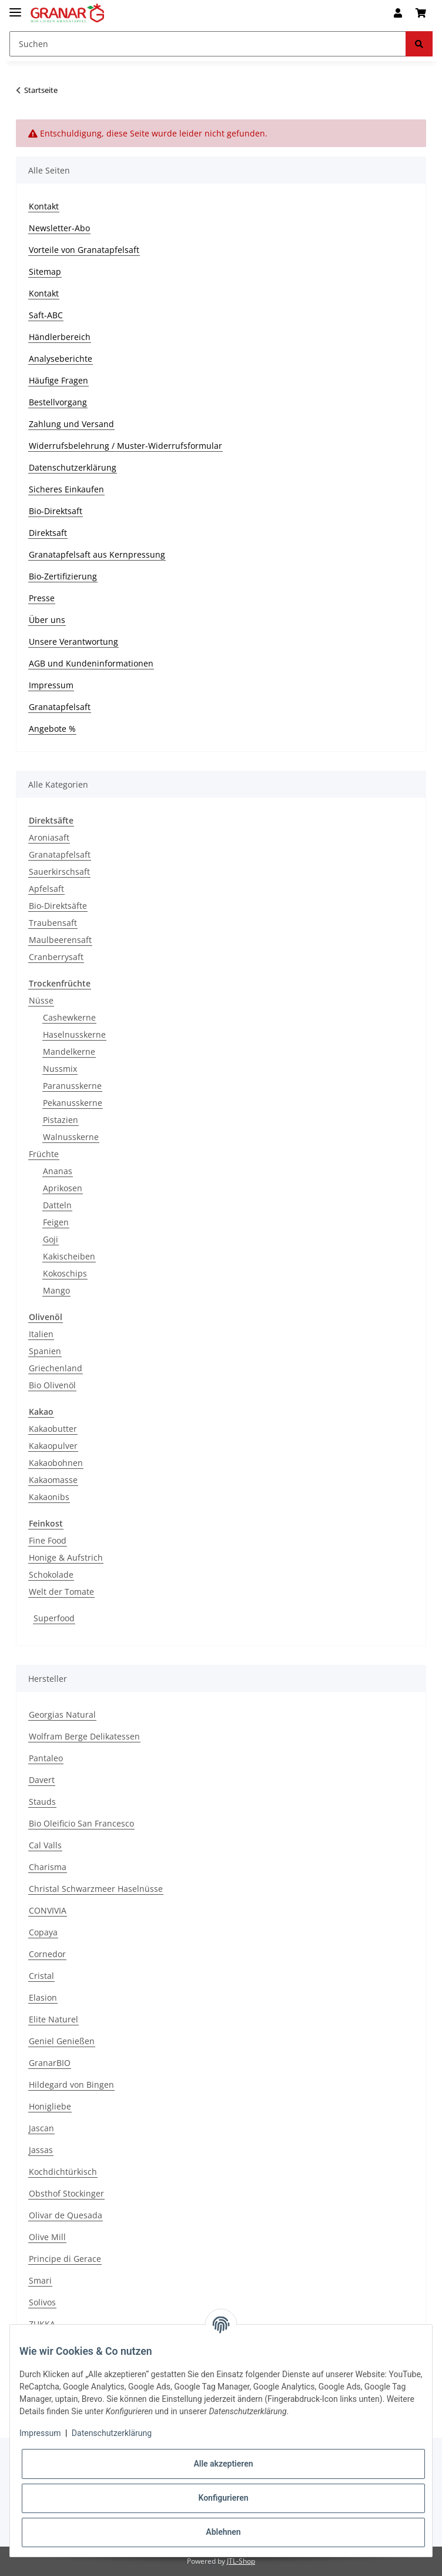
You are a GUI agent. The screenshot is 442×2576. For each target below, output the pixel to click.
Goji (50, 1239)
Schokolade (51, 1574)
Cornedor (47, 1954)
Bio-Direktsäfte (58, 905)
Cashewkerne (69, 1017)
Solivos (42, 2302)
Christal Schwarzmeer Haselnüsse (96, 1888)
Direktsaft (48, 532)
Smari (40, 2280)
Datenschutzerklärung (72, 467)
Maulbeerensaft (60, 939)
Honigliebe (50, 2106)
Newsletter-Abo (59, 228)
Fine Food (47, 1540)
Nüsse (41, 1000)
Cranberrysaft (56, 956)
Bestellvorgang (58, 402)
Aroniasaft (49, 837)
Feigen (56, 1222)
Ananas (57, 1171)
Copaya (43, 1932)
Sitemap (45, 271)
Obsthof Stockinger (66, 2193)
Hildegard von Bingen (71, 2084)
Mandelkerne (69, 1051)
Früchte (44, 1153)
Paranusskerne (72, 1085)
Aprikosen (62, 1188)
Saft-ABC (46, 315)
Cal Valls (45, 1845)
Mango (56, 1290)
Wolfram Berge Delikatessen (84, 1736)
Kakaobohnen (56, 1462)
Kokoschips (65, 1273)
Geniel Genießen (62, 2041)
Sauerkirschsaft (59, 871)
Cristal (41, 1975)
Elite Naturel (53, 2019)
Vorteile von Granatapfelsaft (84, 249)
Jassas (41, 2149)
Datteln (57, 1205)
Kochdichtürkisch (63, 2171)
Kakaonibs (49, 1496)
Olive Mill (47, 2236)
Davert (42, 1779)
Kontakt (44, 206)
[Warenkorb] (421, 13)
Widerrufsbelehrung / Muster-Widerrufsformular (125, 445)
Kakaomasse (53, 1479)
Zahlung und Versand (71, 423)
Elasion (43, 1997)
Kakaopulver (53, 1445)
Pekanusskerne (72, 1102)
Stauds (42, 1801)
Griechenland (55, 1368)
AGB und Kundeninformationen (91, 663)
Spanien (45, 1351)
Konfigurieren (223, 2497)
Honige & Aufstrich (66, 1557)
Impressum (51, 685)
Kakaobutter (53, 1428)
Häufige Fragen (58, 380)
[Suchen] (207, 43)
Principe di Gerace (65, 2258)
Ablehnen (223, 2532)
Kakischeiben (69, 1256)
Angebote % (52, 728)
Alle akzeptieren (223, 2463)
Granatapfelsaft (60, 706)
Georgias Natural (62, 1714)
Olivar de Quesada (65, 2215)
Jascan (41, 2128)
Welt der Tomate (61, 1591)
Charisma (47, 1866)
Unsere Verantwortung (73, 641)
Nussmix (60, 1068)
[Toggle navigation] (15, 7)
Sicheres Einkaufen (66, 489)
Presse (42, 598)
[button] (397, 13)
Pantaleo (46, 1758)
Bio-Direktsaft (55, 510)
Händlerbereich (60, 336)
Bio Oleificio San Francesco (81, 1823)
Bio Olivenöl (52, 1385)
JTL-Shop (241, 2561)
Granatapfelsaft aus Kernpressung (97, 554)
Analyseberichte (60, 358)
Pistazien (60, 1119)
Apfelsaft (46, 888)
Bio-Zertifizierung (63, 576)
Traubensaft (53, 922)
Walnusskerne (71, 1136)
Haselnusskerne (74, 1034)
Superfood (54, 1618)
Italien (41, 1333)
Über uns (47, 619)
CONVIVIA (47, 1910)
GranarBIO (50, 2062)
